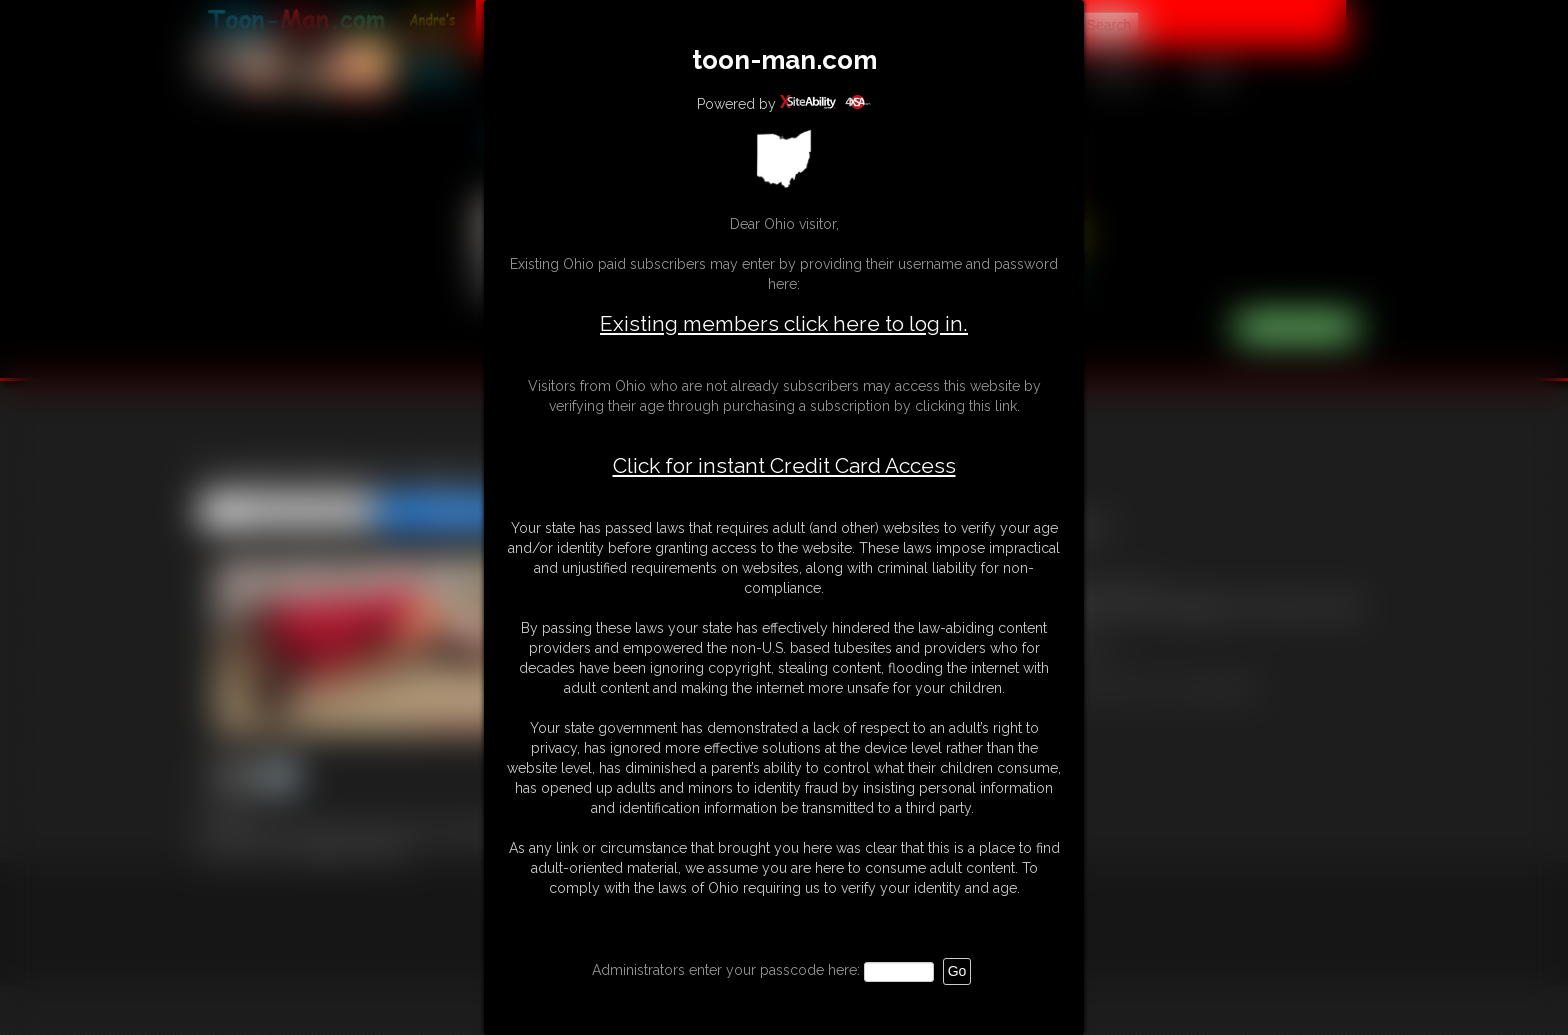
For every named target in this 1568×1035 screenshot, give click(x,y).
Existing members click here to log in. (784, 323)
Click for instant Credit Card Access (784, 466)
